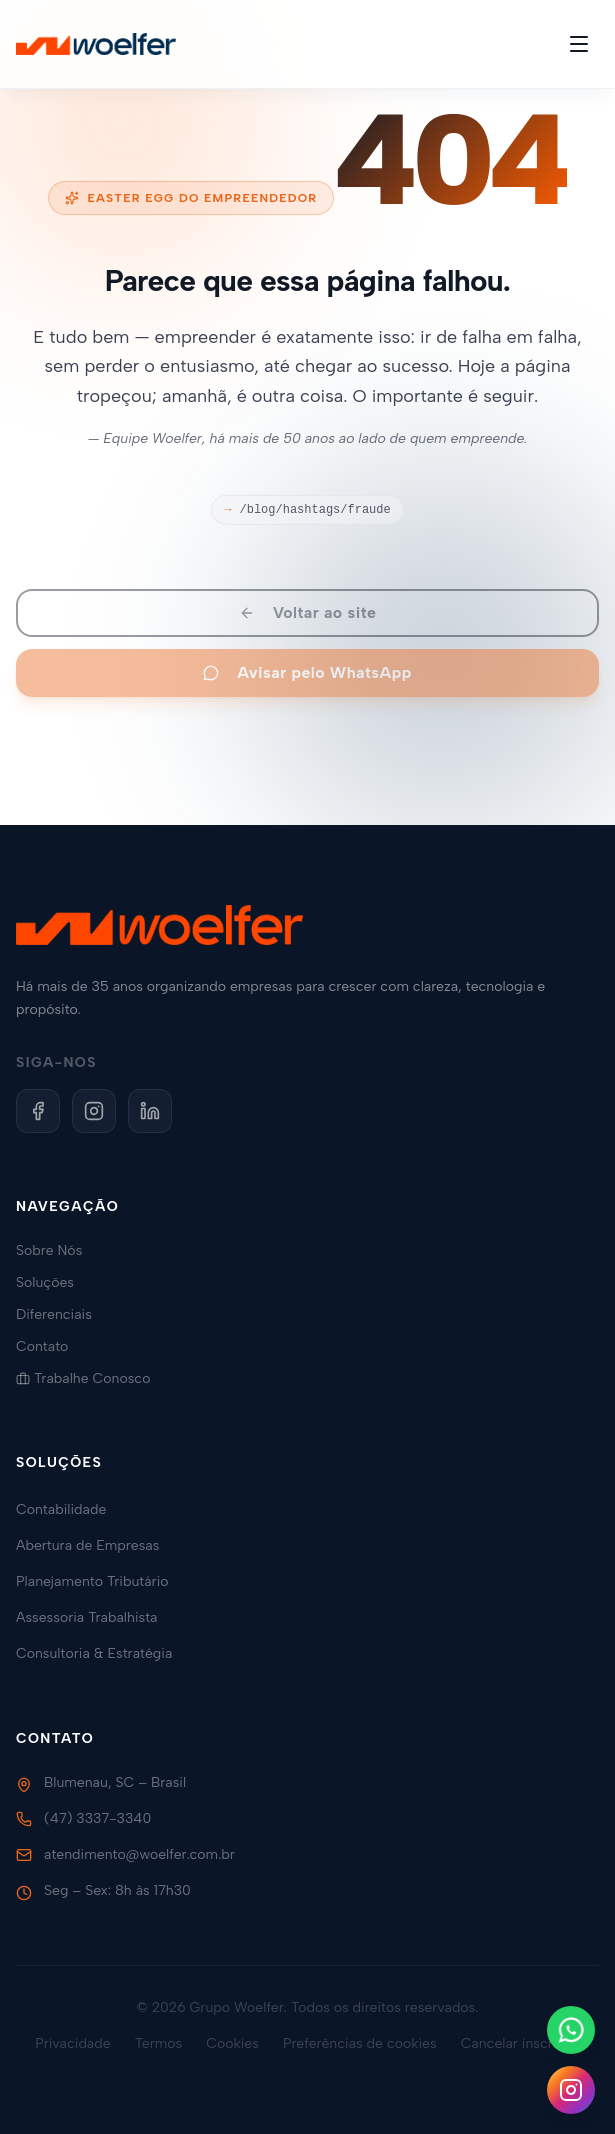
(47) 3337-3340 (97, 1818)
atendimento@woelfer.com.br (139, 1854)
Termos (159, 2043)
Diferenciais (62, 1314)
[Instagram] (94, 1111)
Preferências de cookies (360, 2043)
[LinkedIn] (150, 1111)
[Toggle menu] (579, 44)
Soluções (53, 1282)
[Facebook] (38, 1111)
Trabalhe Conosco (91, 1378)
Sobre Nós (57, 1250)
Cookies (232, 2043)
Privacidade (73, 2043)
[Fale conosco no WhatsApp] (571, 2030)
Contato (50, 1346)
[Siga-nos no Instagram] (571, 2090)
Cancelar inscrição (520, 2043)
